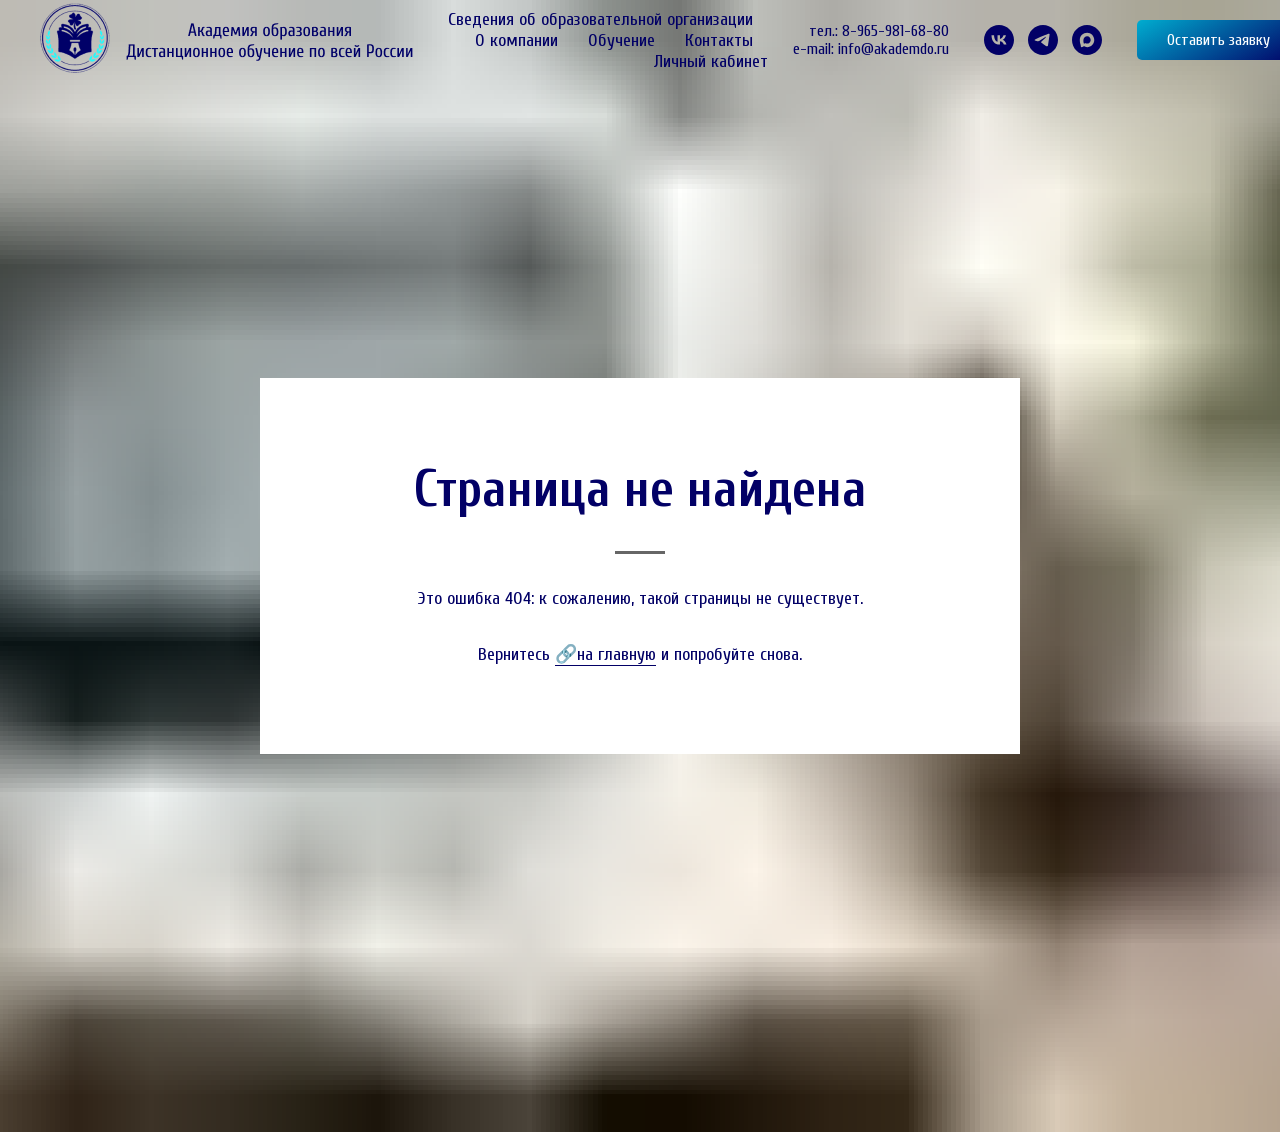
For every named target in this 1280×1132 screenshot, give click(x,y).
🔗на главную (605, 654)
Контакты (719, 40)
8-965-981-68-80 (895, 31)
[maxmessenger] (1087, 40)
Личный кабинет (711, 61)
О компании (516, 40)
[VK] (999, 40)
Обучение (621, 40)
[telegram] (1043, 40)
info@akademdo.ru (893, 49)
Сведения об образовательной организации (600, 19)
